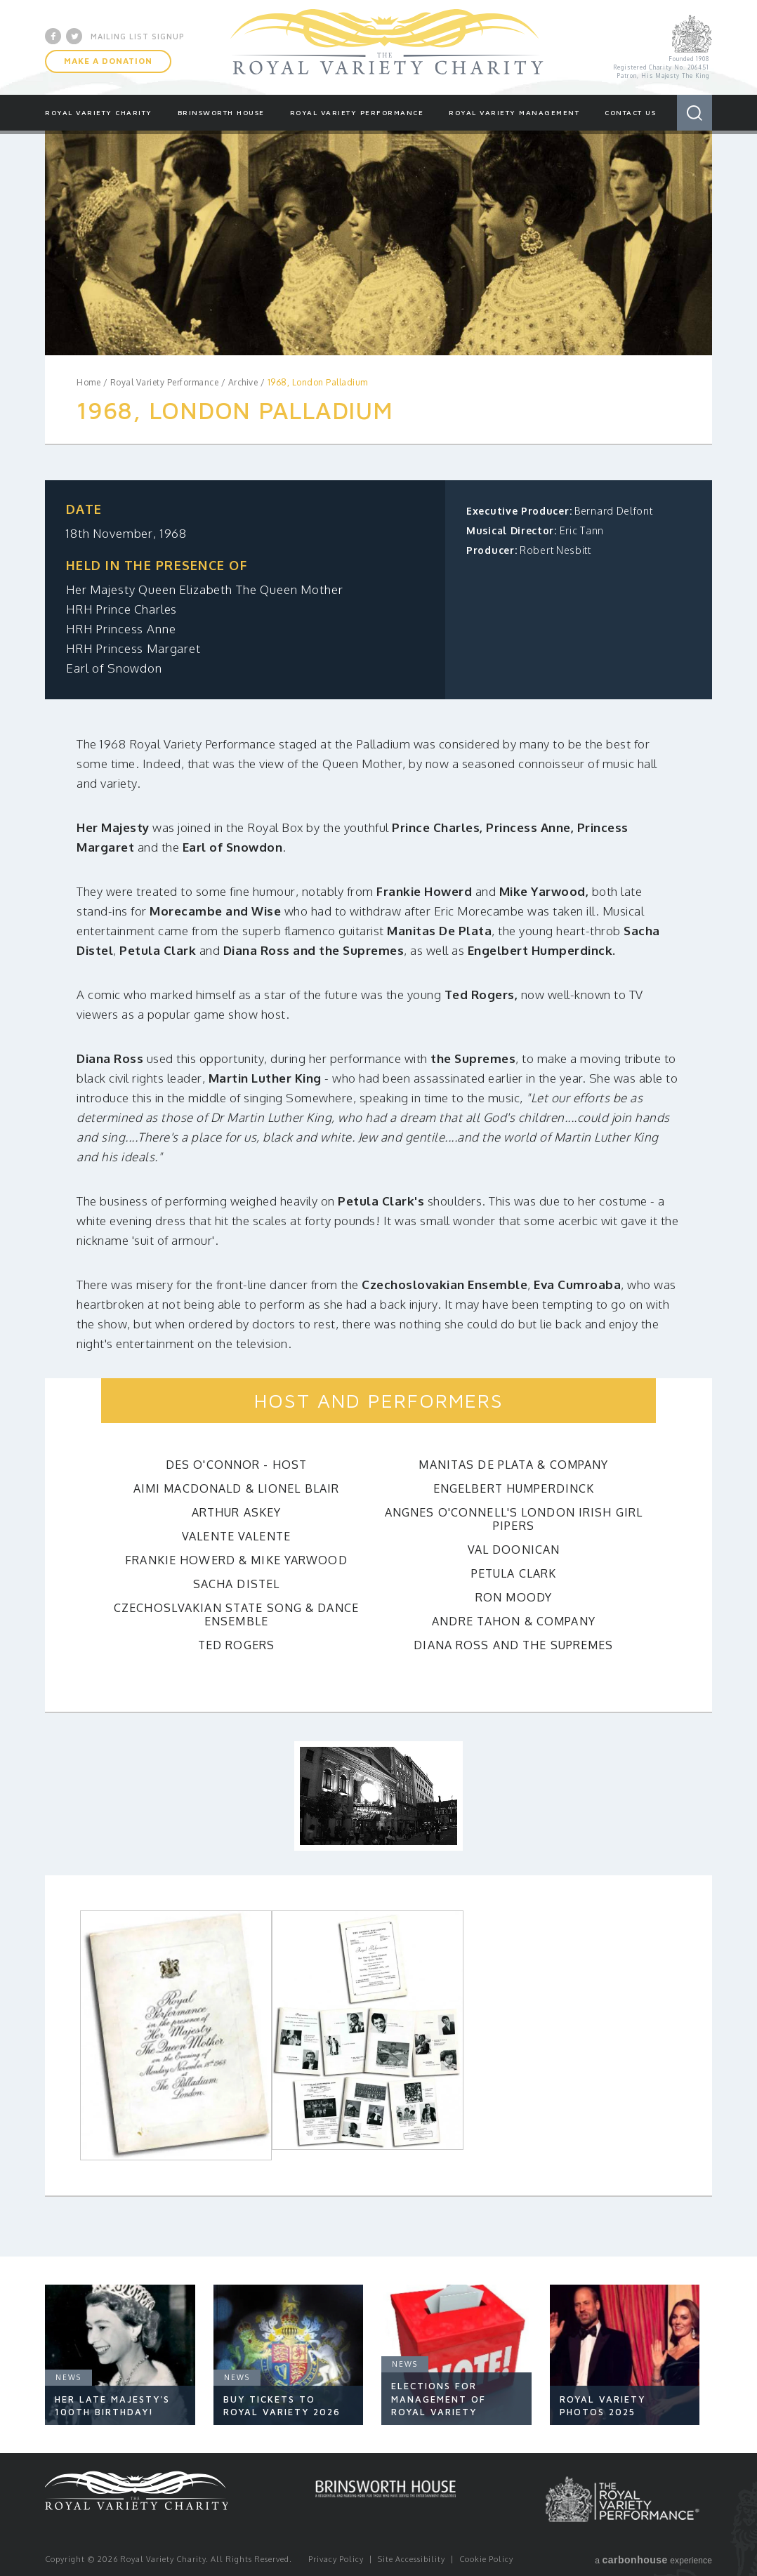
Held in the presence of (156, 565)
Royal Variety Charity (387, 47)
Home (88, 382)
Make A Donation (108, 60)
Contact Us (630, 112)
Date (84, 509)
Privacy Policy (336, 2559)
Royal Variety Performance (357, 112)
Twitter (74, 36)
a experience (653, 2559)
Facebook (53, 36)
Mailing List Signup (138, 36)
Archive (243, 382)
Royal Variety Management (514, 112)
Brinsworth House (221, 112)
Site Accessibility (411, 2559)
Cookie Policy (486, 2559)
